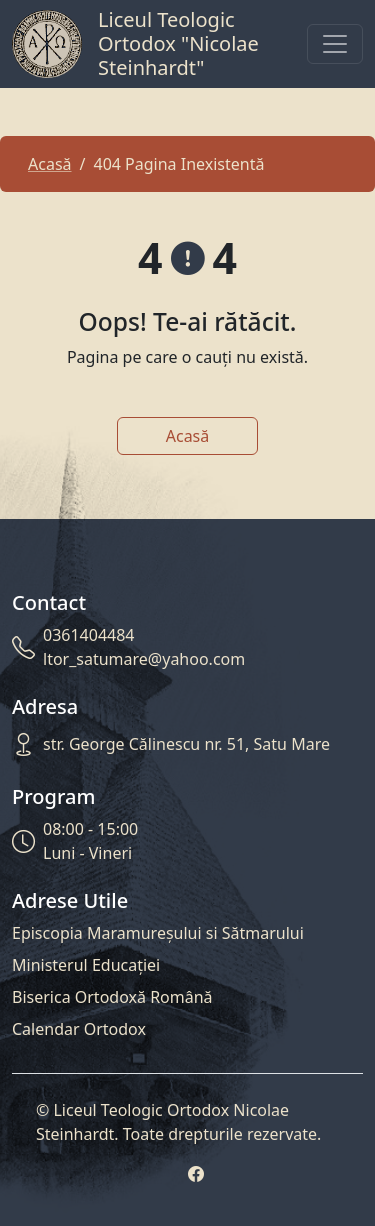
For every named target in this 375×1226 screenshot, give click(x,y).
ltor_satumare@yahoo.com (144, 659)
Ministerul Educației (86, 965)
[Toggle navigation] (335, 44)
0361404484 (89, 635)
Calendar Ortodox (79, 1029)
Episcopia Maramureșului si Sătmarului (158, 933)
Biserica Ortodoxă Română (112, 997)
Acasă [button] (188, 436)
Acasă (50, 164)
